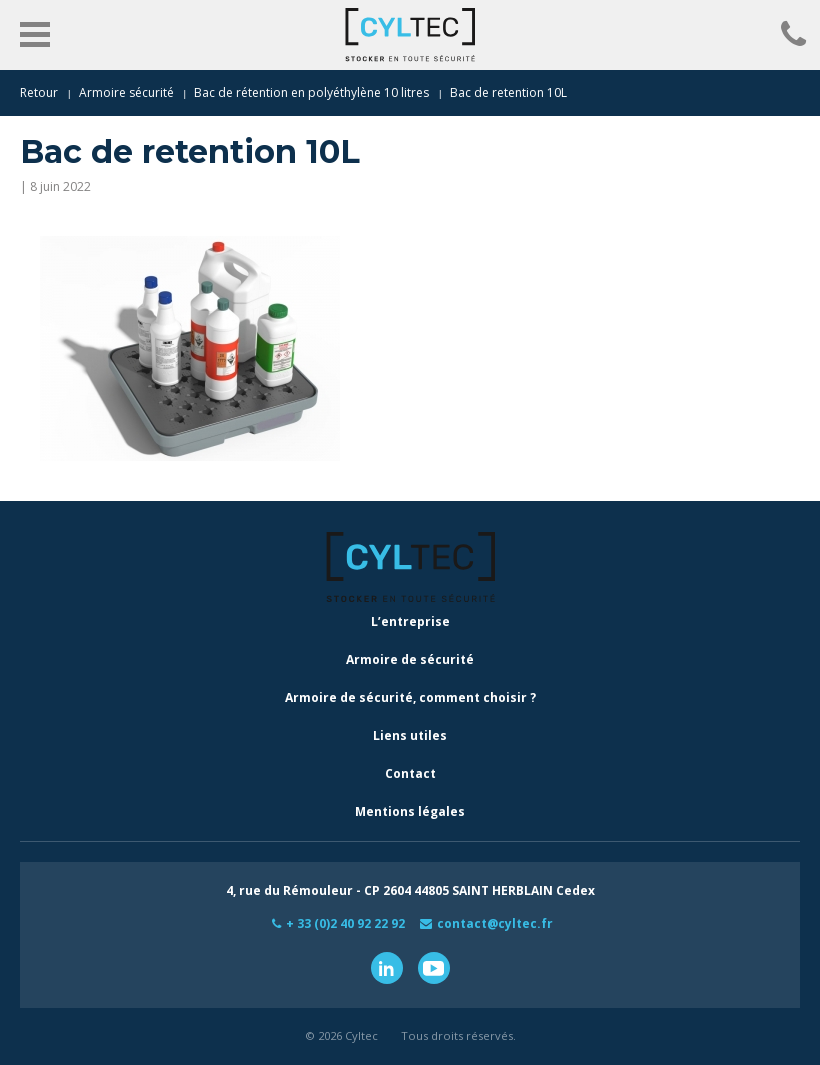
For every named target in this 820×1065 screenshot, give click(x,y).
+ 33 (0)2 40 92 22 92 (345, 923)
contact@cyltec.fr (495, 923)
